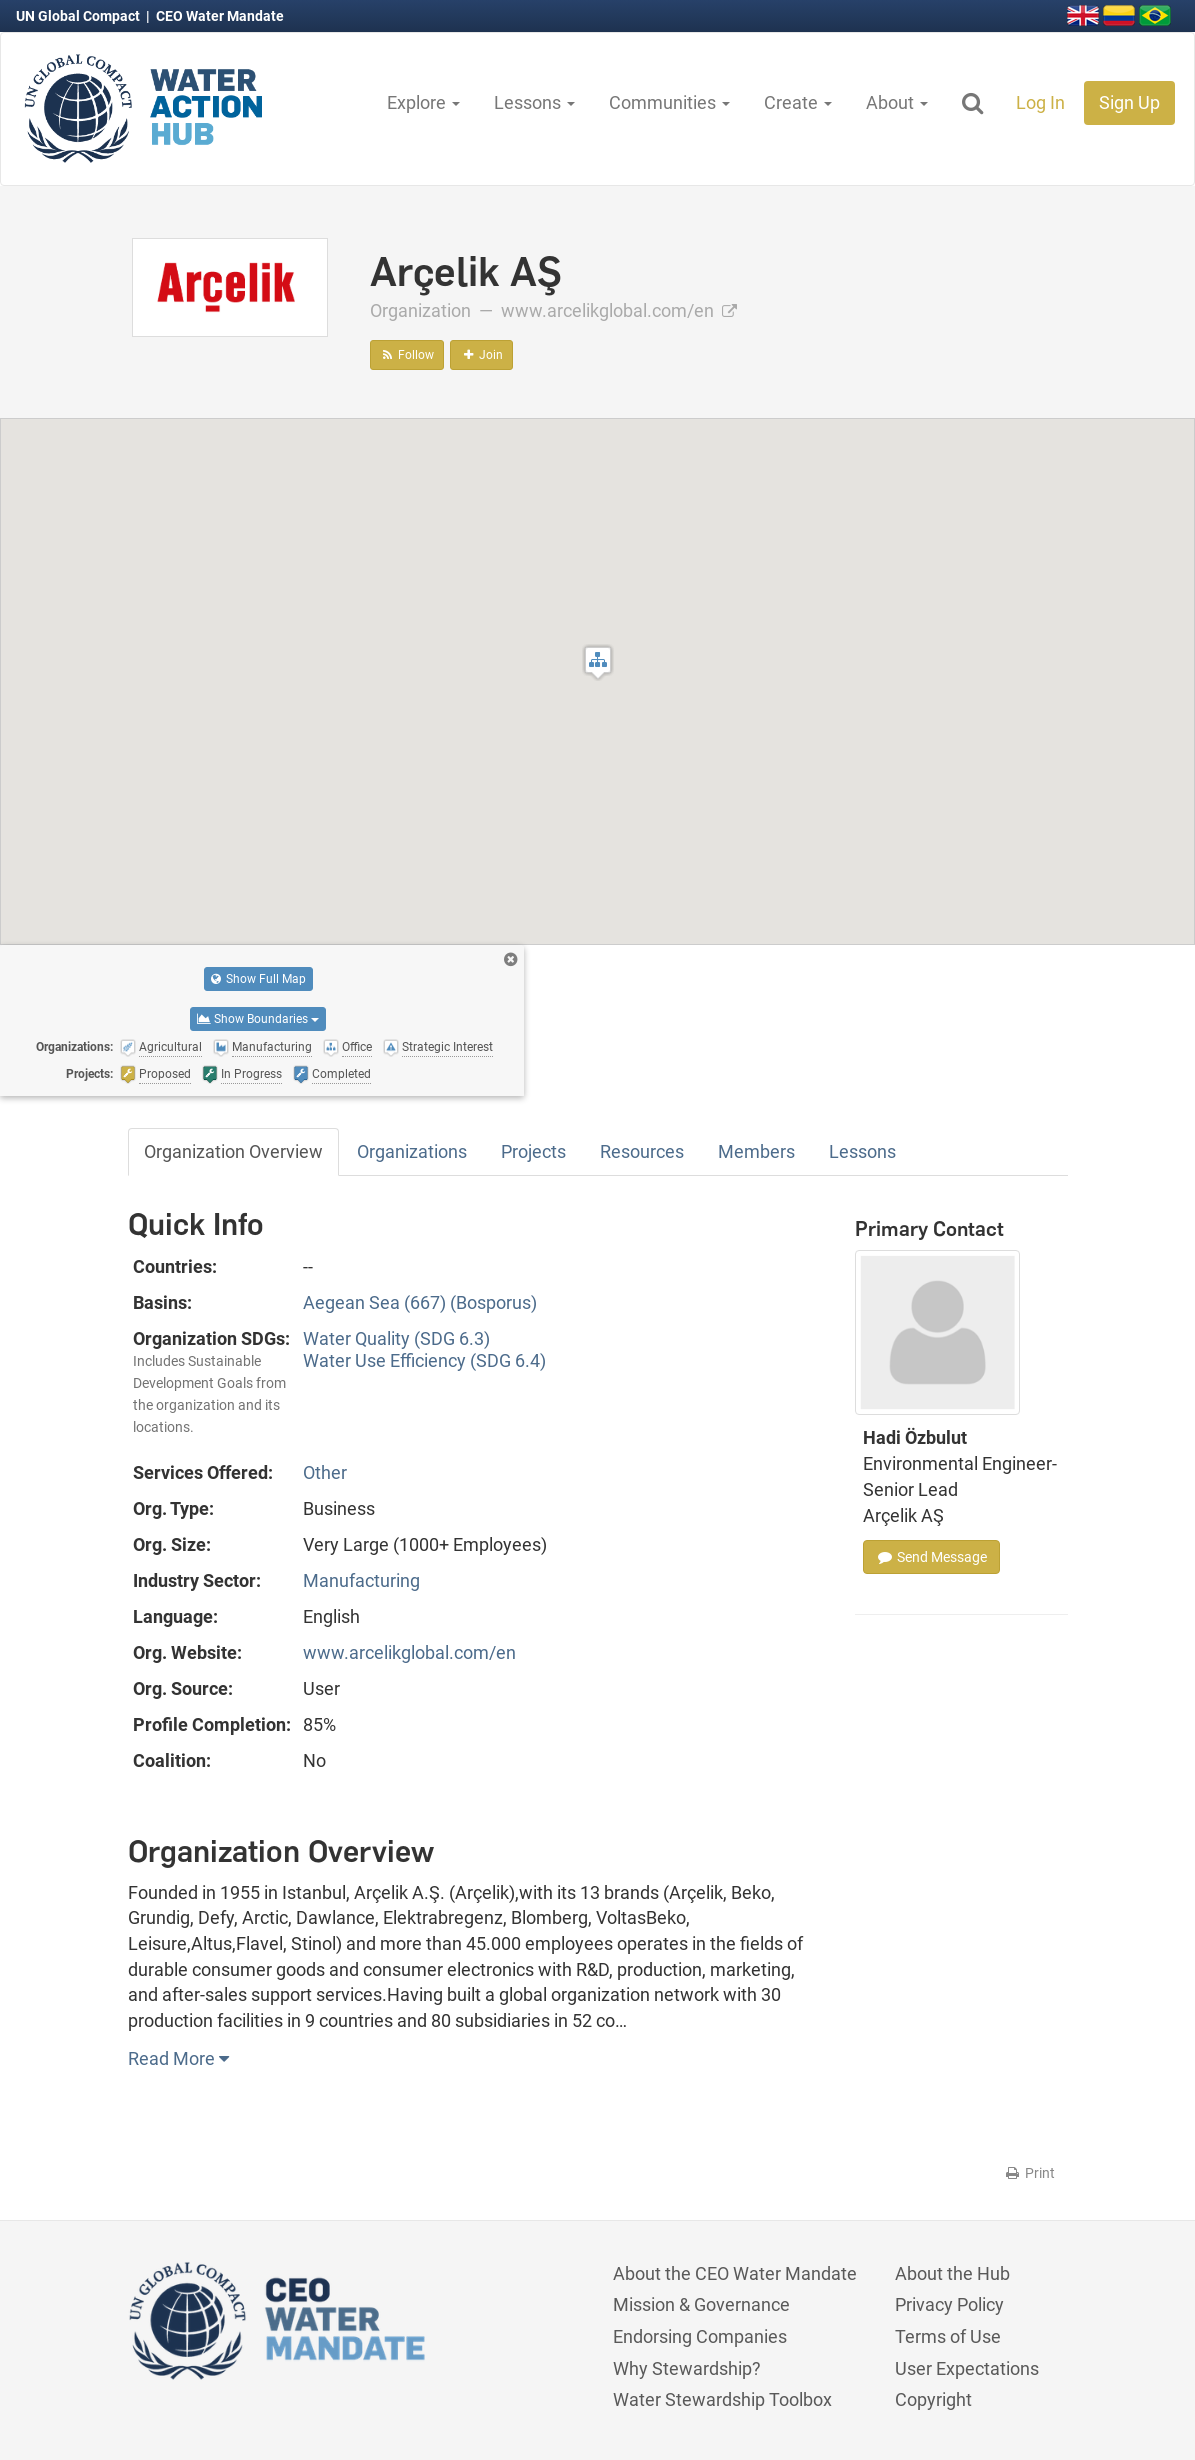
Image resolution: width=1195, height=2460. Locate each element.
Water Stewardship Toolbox (722, 2399)
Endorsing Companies (700, 2336)
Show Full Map (258, 979)
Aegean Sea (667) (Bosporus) (420, 1302)
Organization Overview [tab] (233, 1151)
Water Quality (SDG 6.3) (396, 1338)
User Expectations (967, 2368)
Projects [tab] (533, 1151)
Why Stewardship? (687, 2368)
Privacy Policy (949, 2304)
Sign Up (1129, 102)
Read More (178, 2058)
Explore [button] (423, 102)
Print (1029, 2173)
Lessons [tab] (862, 1151)
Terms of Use (948, 2336)
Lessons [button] (534, 102)
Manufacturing (361, 1580)
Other (325, 1472)
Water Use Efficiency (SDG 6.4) (424, 1360)
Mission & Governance (701, 2304)
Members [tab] (756, 1151)
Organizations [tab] (412, 1151)
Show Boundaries (258, 1019)
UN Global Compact (79, 16)
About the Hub (952, 2273)
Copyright (933, 2399)
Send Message (931, 1557)
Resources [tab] (642, 1151)
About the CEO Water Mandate (735, 2273)
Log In (1040, 102)
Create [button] (798, 102)
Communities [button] (669, 102)
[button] (598, 662)
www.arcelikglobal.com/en (619, 310)
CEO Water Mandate (220, 16)
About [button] (897, 102)
